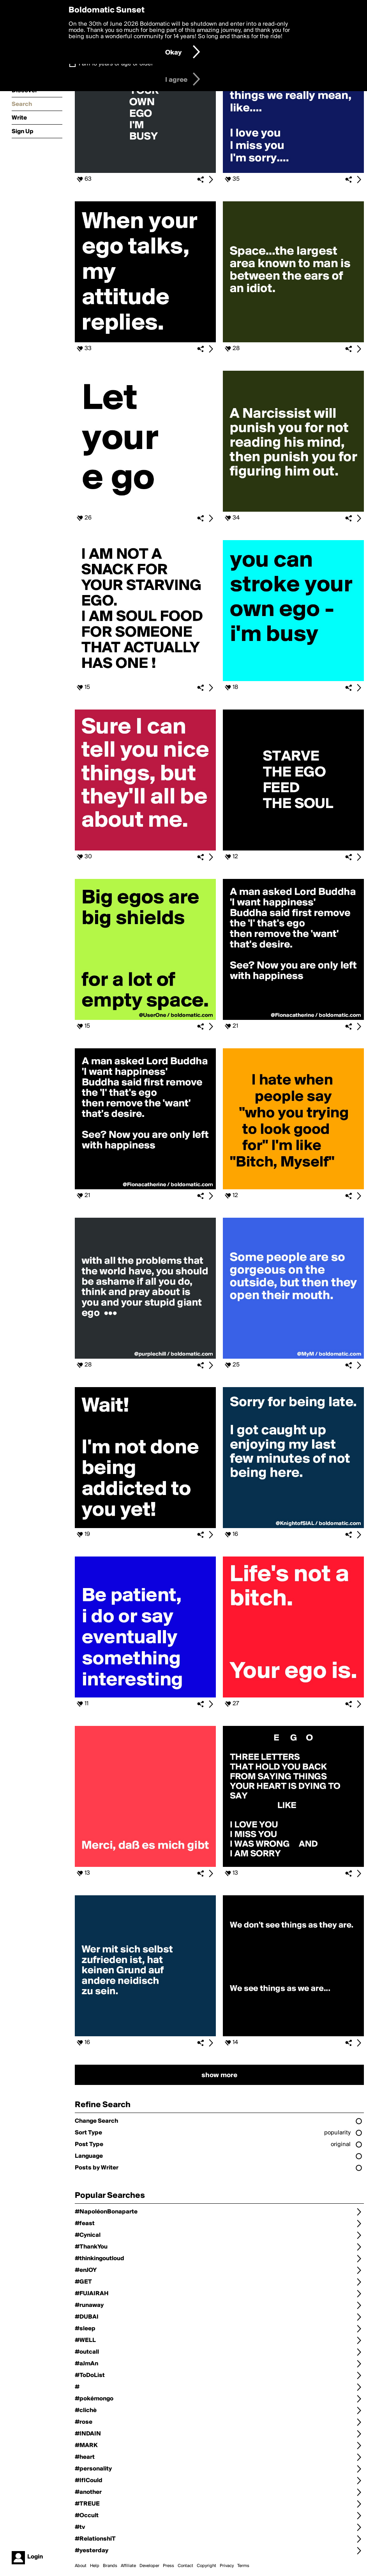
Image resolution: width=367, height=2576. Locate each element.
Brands (110, 2566)
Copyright (206, 2566)
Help (94, 2566)
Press (168, 2566)
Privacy (227, 2566)
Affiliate (128, 2566)
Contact (185, 2566)
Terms (243, 2566)
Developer (149, 2566)
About (80, 2566)
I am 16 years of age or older (116, 64)
